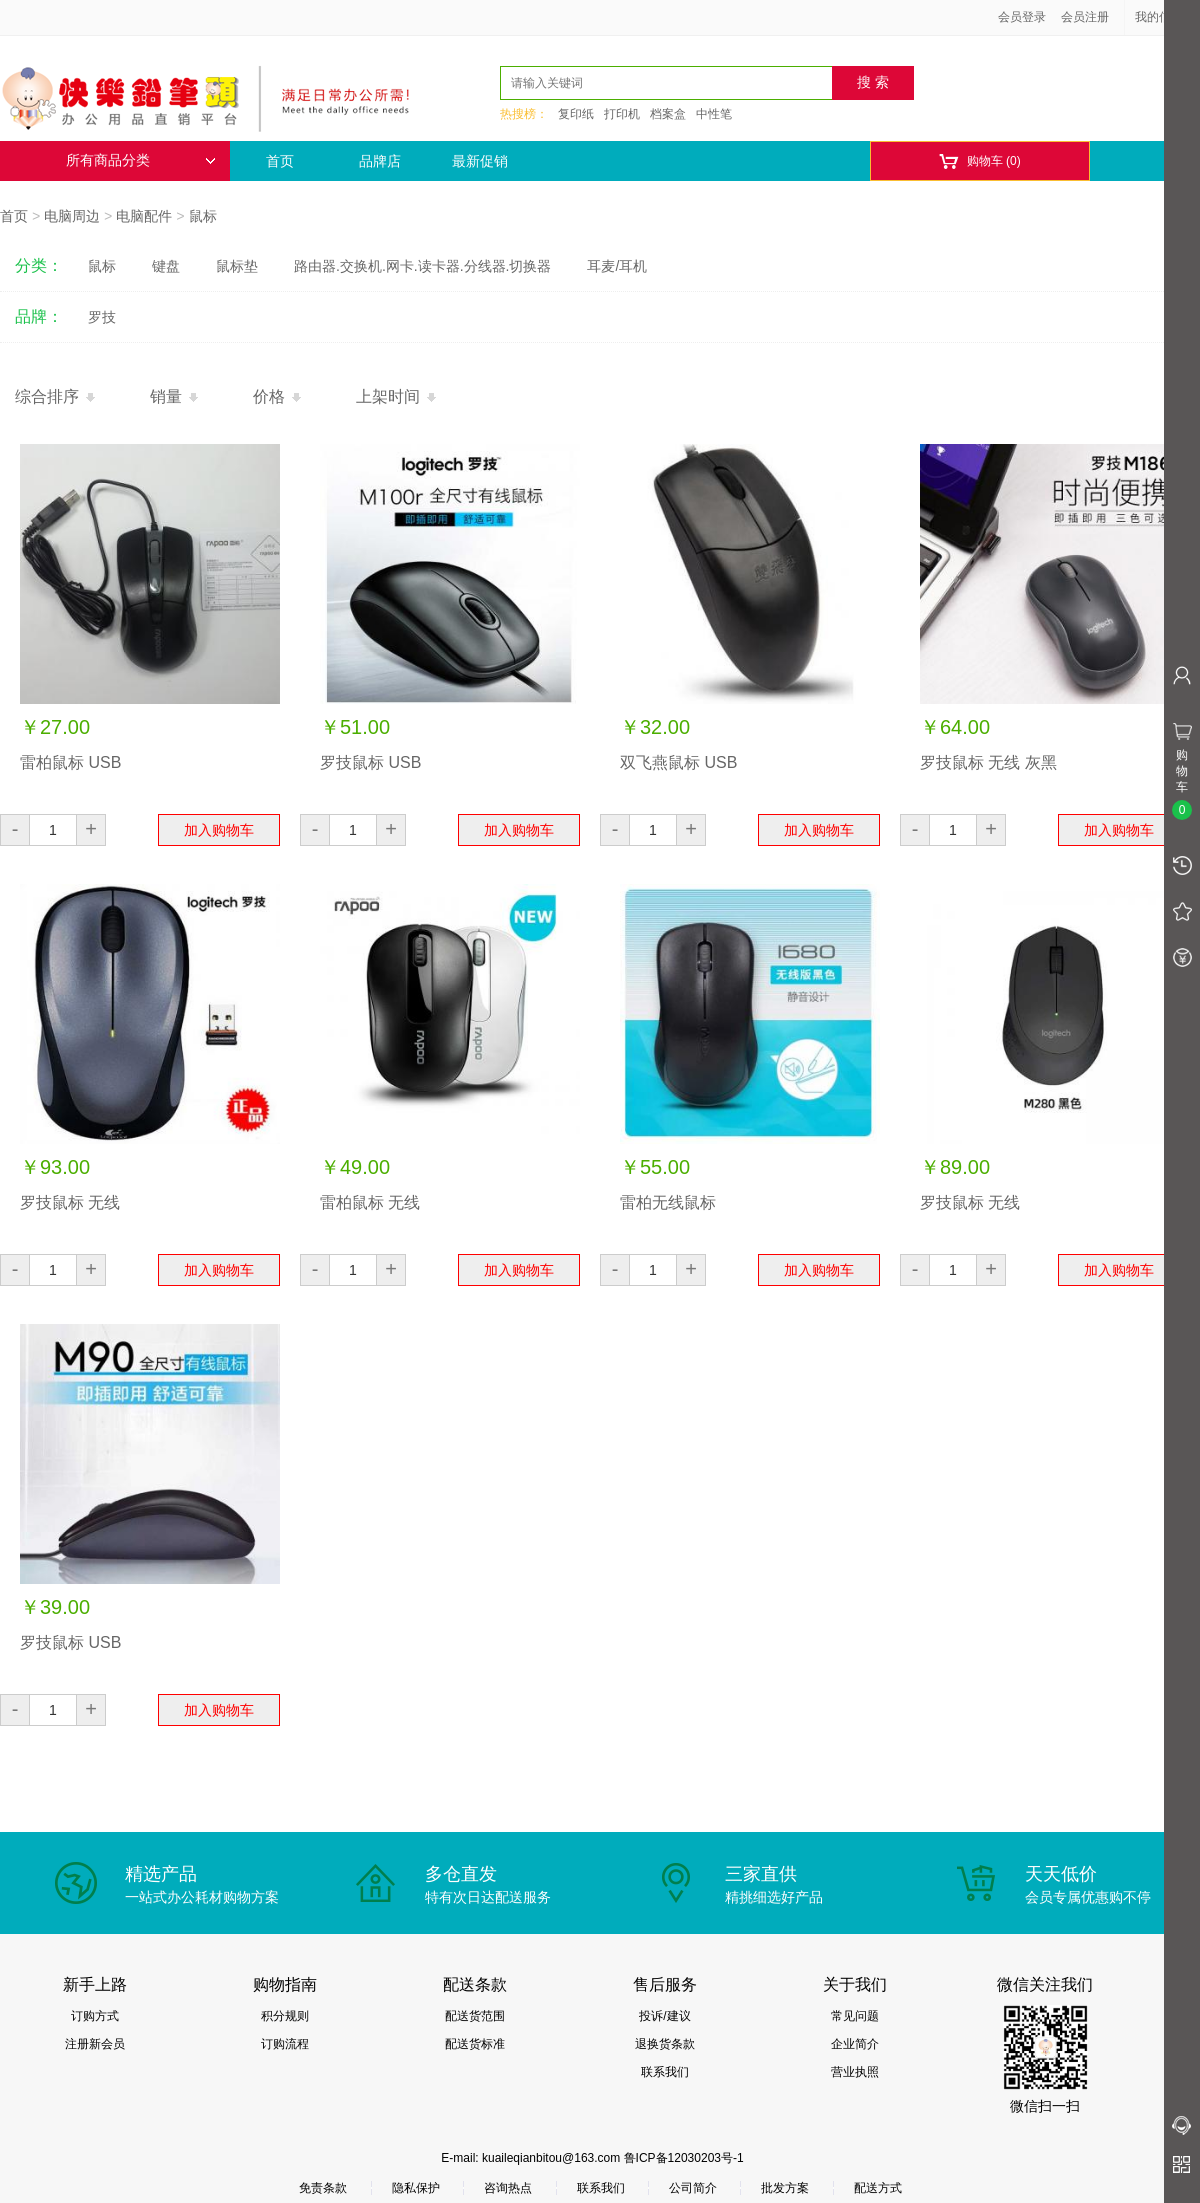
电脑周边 (72, 216)
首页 (280, 161)
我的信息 (1166, 17)
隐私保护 (416, 2188)
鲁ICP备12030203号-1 (684, 2158)
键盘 (166, 266)
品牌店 (380, 161)
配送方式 (878, 2188)
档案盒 (668, 114)
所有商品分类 (141, 160)
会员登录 (1022, 17)
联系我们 (665, 2072)
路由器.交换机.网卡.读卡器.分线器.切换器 (422, 266)
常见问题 (855, 2016)
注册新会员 (95, 2044)
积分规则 (285, 2016)
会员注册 (1085, 17)
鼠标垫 (237, 266)
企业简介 (855, 2044)
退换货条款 (665, 2044)
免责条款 (323, 2188)
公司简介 (693, 2188)
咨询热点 (508, 2188)
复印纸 (576, 114)
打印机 (622, 114)
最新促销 (480, 161)
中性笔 (714, 114)
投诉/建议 (664, 2016)
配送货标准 (475, 2044)
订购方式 (95, 2016)
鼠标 (203, 216)
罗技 (102, 317)
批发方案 (785, 2188)
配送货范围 (475, 2016)
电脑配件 (144, 216)
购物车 (979, 161)
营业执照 (855, 2072)
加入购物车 (219, 830)
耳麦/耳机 (617, 266)
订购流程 (285, 2044)
